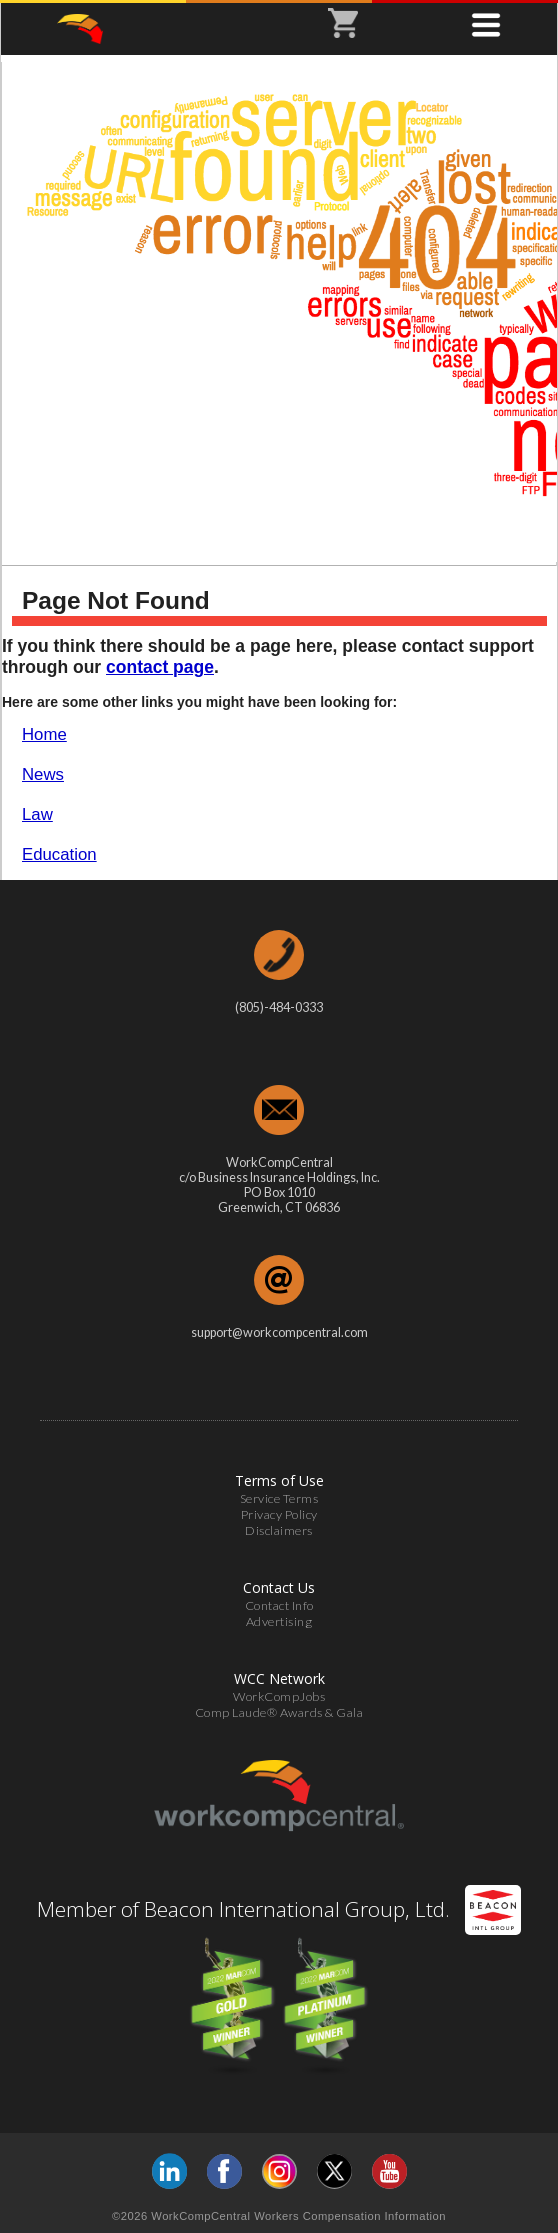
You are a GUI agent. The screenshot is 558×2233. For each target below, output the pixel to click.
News (43, 774)
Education (59, 854)
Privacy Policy (279, 1514)
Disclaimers (279, 1530)
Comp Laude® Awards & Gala (279, 1712)
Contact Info (279, 1605)
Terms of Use (279, 1480)
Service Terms (279, 1498)
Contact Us (279, 1587)
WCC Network (279, 1678)
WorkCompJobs (279, 1696)
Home (44, 734)
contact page (160, 667)
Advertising (279, 1621)
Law (37, 814)
